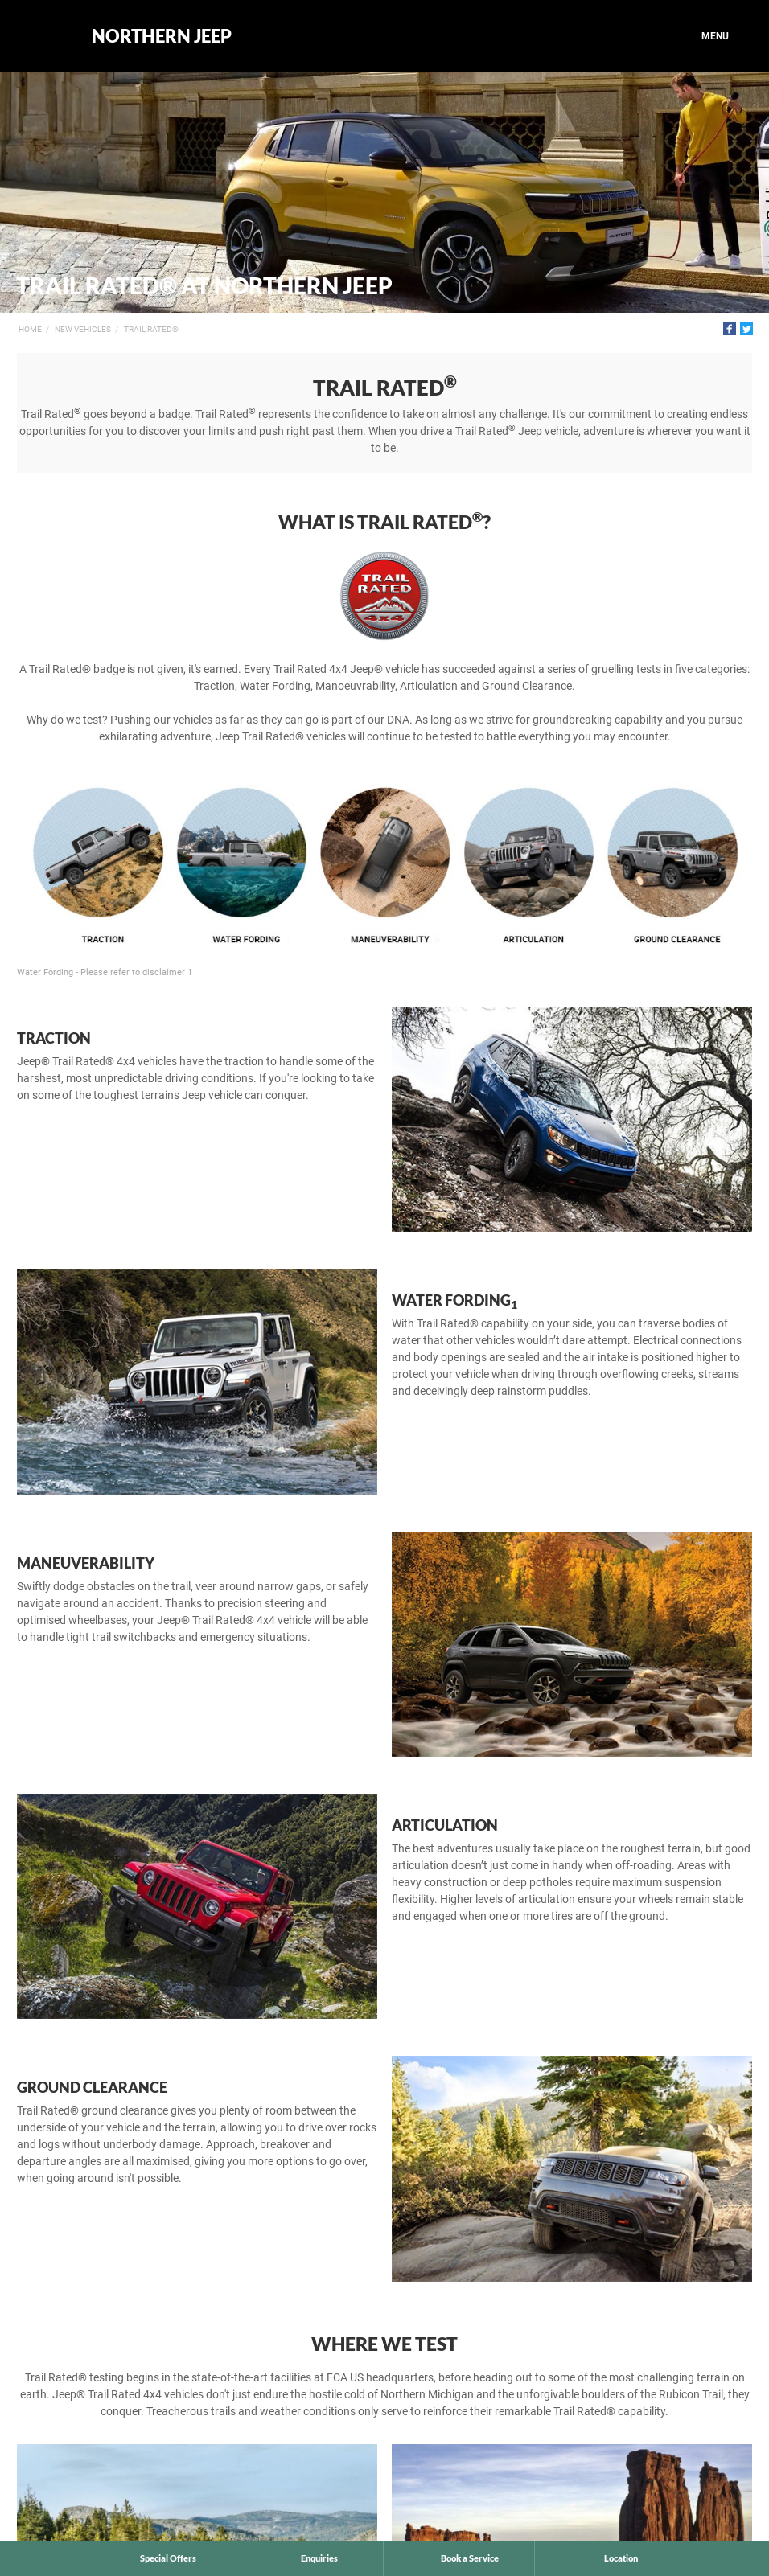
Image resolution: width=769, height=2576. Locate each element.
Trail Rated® (151, 329)
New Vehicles (83, 329)
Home (30, 329)
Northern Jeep (162, 36)
